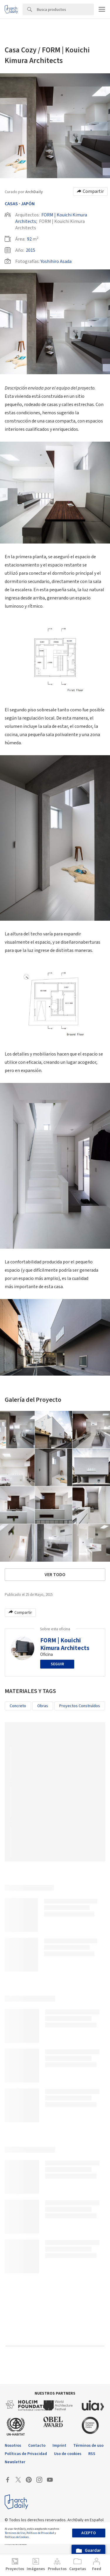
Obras (42, 1706)
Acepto (88, 2533)
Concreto (18, 1706)
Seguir (57, 1664)
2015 (30, 250)
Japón (28, 204)
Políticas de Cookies (17, 2537)
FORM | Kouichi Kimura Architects (64, 1644)
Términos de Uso (15, 2533)
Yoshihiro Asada (56, 261)
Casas (11, 204)
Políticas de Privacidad (40, 2533)
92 (29, 239)
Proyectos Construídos (79, 1706)
